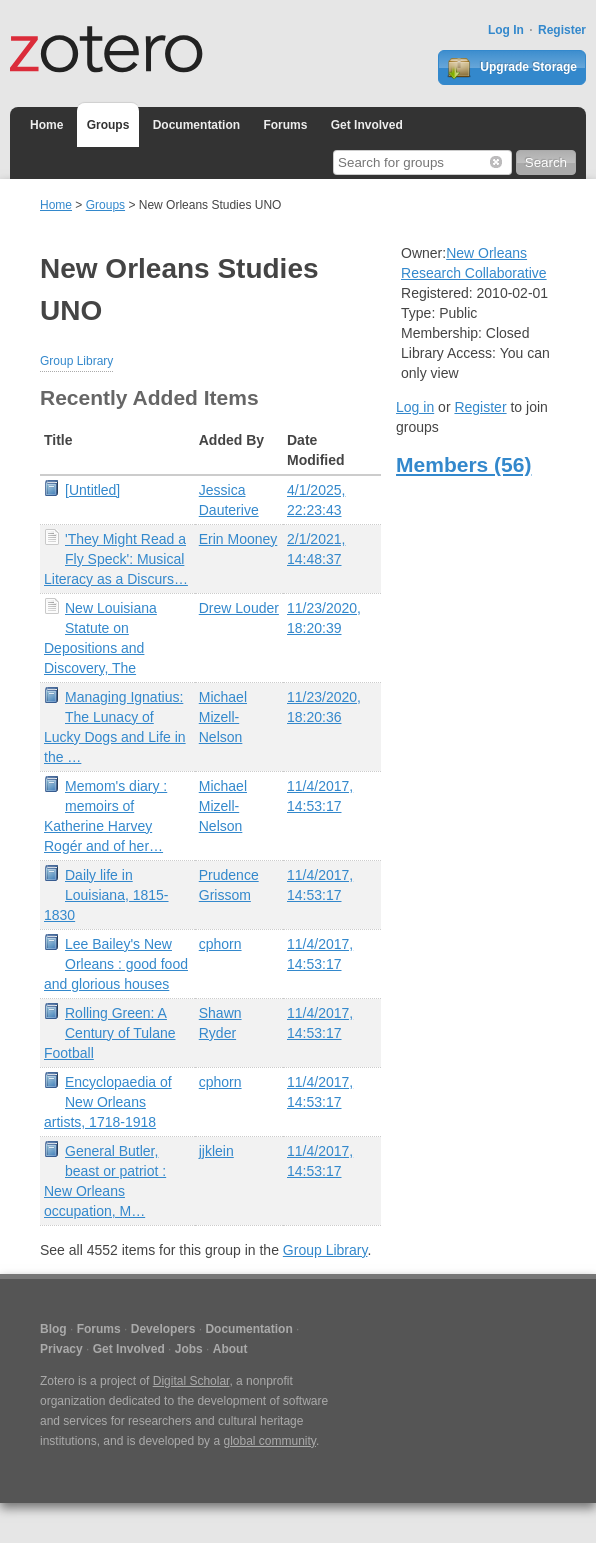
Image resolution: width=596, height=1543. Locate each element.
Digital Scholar (191, 1381)
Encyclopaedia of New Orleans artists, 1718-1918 (108, 1102)
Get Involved (367, 125)
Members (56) (463, 464)
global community (269, 1441)
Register (562, 30)
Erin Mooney (238, 539)
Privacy (61, 1349)
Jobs (189, 1349)
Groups (108, 125)
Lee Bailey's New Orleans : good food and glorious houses (116, 964)
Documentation (196, 125)
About (230, 1349)
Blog (53, 1329)
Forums (285, 125)
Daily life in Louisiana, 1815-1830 (106, 895)
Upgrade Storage (512, 68)
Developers (163, 1329)
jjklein (216, 1151)
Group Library (76, 361)
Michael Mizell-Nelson (223, 717)
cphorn (220, 944)
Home (46, 125)
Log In (506, 30)
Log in (415, 407)
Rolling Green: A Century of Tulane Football (110, 1033)
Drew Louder (239, 608)
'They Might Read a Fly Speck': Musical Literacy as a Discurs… (116, 559)
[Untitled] (92, 490)
